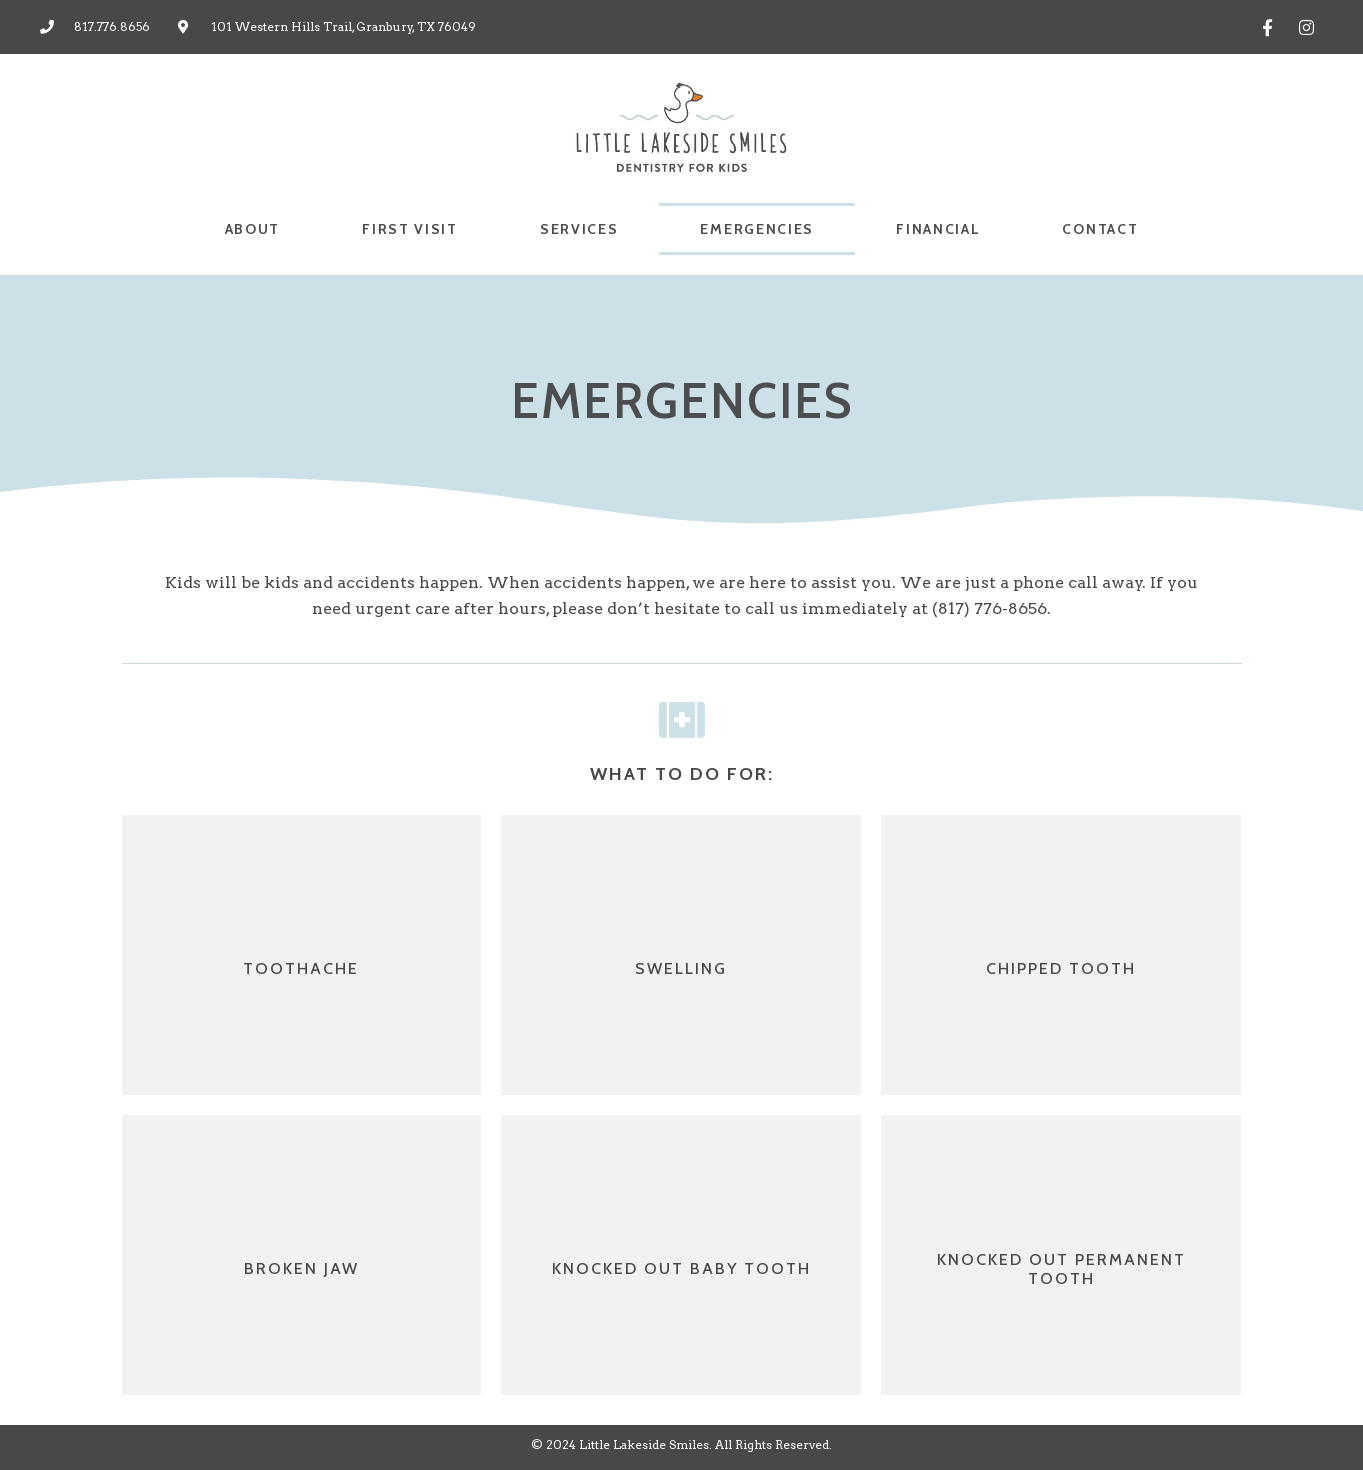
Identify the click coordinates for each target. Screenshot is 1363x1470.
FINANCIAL (938, 229)
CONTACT (1100, 229)
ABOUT (253, 229)
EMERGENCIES (757, 229)
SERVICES (579, 229)
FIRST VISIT (410, 229)
